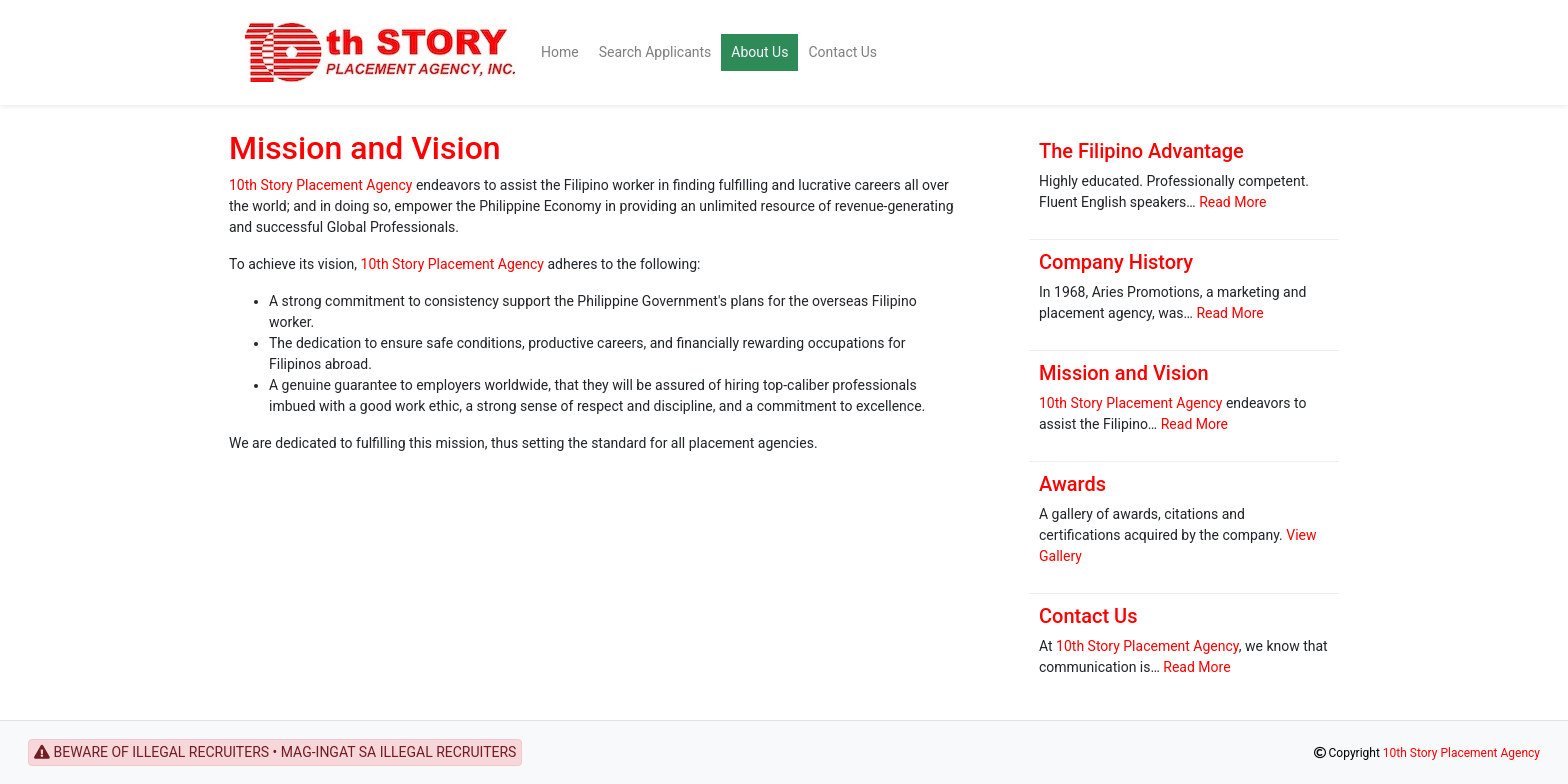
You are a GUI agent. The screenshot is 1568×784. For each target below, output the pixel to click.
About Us (759, 52)
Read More (1232, 202)
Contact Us (842, 52)
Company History (1116, 262)
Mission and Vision (365, 148)
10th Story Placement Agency (320, 185)
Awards (1072, 484)
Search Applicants (655, 52)
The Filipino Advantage (1141, 151)
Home (560, 52)
